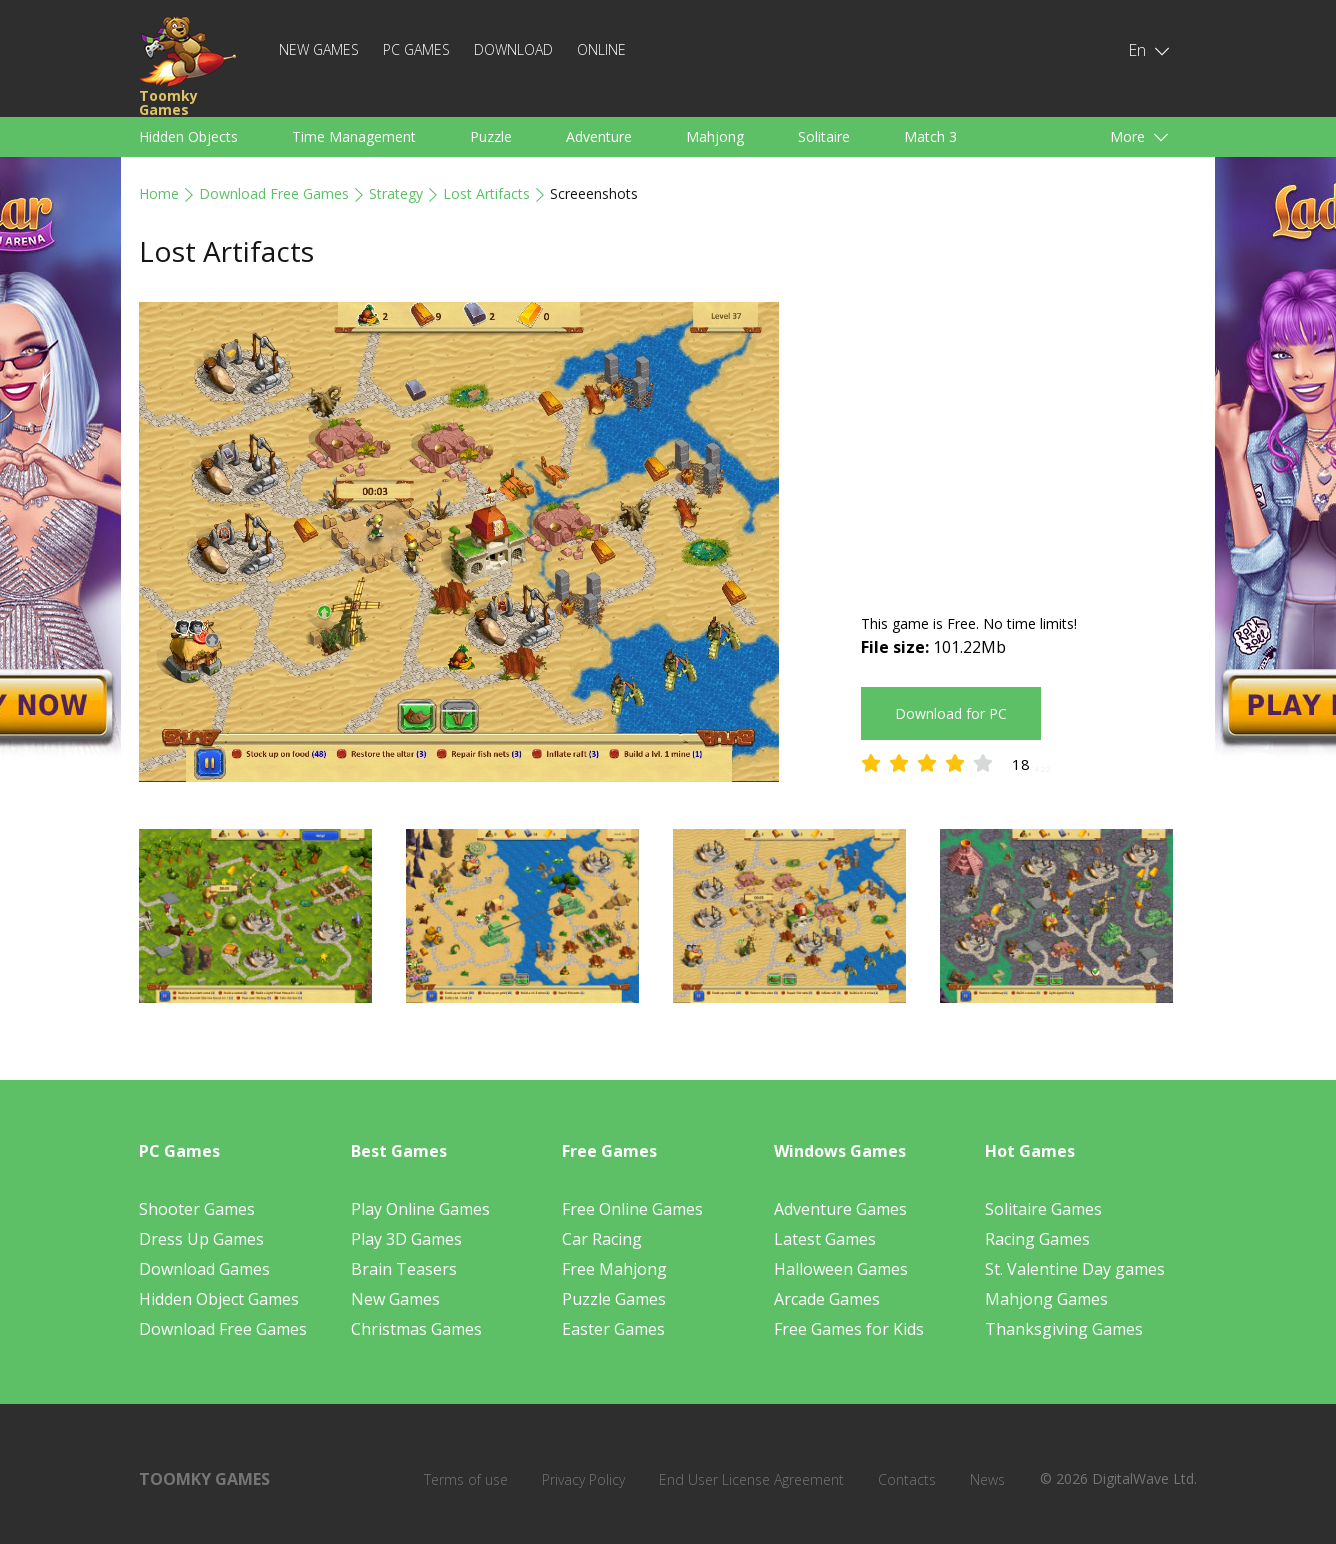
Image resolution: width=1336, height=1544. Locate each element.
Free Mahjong (614, 1269)
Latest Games (825, 1239)
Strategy (396, 193)
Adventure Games (840, 1209)
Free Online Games (632, 1209)
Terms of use (466, 1479)
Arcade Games (827, 1299)
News (987, 1479)
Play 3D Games (406, 1239)
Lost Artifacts (486, 193)
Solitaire (824, 136)
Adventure (599, 136)
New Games (319, 49)
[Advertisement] (1029, 442)
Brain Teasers (404, 1269)
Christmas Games (416, 1329)
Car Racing (602, 1239)
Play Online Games (420, 1209)
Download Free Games (274, 193)
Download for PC (951, 713)
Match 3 (930, 136)
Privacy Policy (583, 1479)
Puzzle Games (614, 1299)
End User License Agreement (751, 1479)
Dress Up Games (201, 1239)
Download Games (204, 1269)
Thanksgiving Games (1064, 1329)
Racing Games (1037, 1239)
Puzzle (491, 136)
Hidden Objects (188, 136)
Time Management (354, 136)
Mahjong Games (1046, 1299)
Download (513, 49)
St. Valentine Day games (1075, 1269)
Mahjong (715, 136)
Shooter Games (197, 1209)
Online (601, 49)
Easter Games (613, 1329)
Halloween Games (841, 1269)
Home (159, 193)
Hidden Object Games (219, 1299)
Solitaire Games (1043, 1209)
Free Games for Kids (849, 1329)
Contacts (907, 1479)
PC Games (416, 49)
